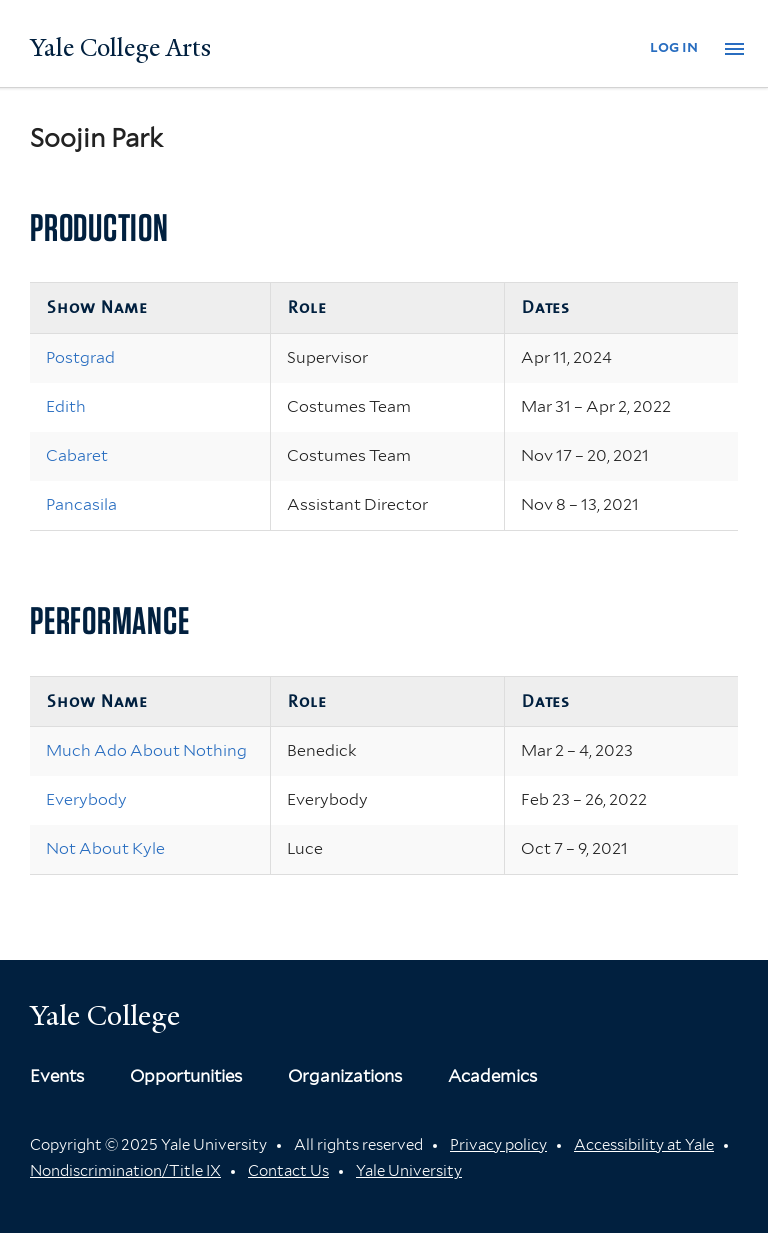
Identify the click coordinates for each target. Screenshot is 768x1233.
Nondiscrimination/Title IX (125, 1171)
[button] (734, 49)
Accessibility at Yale (644, 1145)
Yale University (409, 1171)
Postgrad (80, 357)
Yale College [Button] (105, 1015)
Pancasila (81, 504)
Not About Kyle (105, 848)
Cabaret (77, 455)
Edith (66, 406)
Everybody (86, 799)
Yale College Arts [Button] (120, 48)
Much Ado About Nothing (146, 750)
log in (674, 46)
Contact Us (288, 1171)
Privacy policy (498, 1145)
